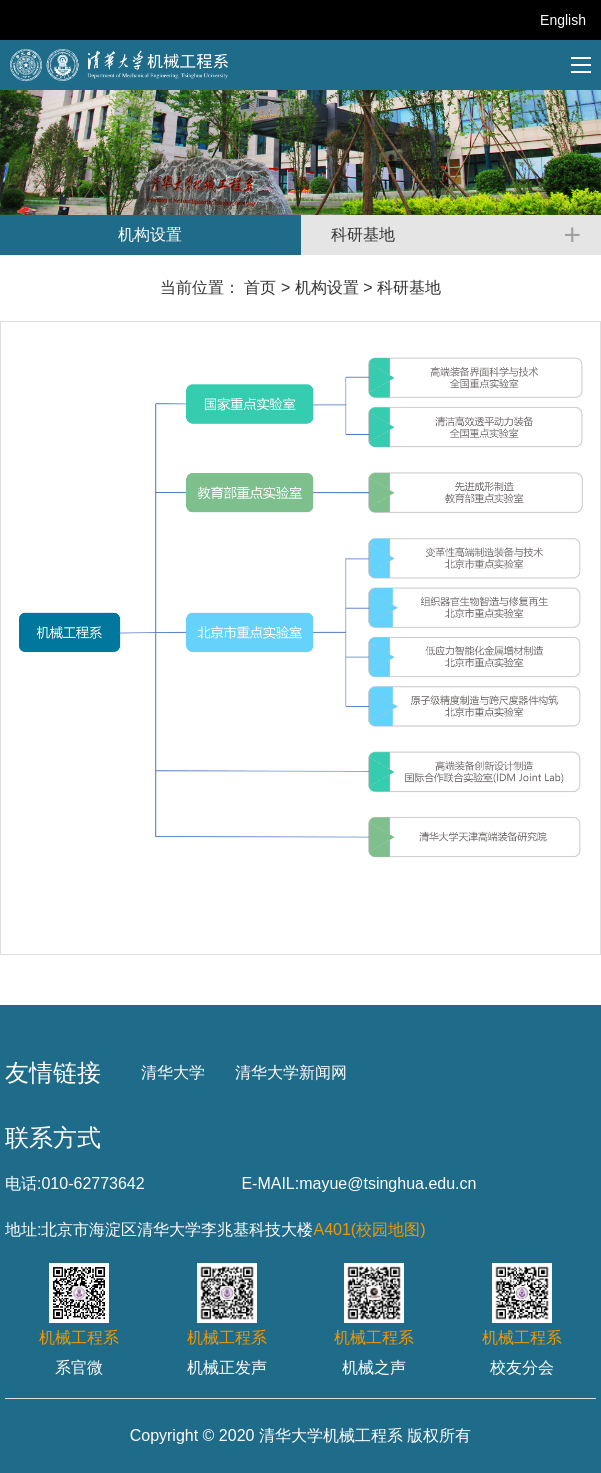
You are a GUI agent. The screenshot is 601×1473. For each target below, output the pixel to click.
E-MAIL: (270, 1183)
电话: (23, 1183)
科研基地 (409, 287)
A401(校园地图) (369, 1229)
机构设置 (327, 287)
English (563, 20)
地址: (23, 1229)
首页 (260, 287)
